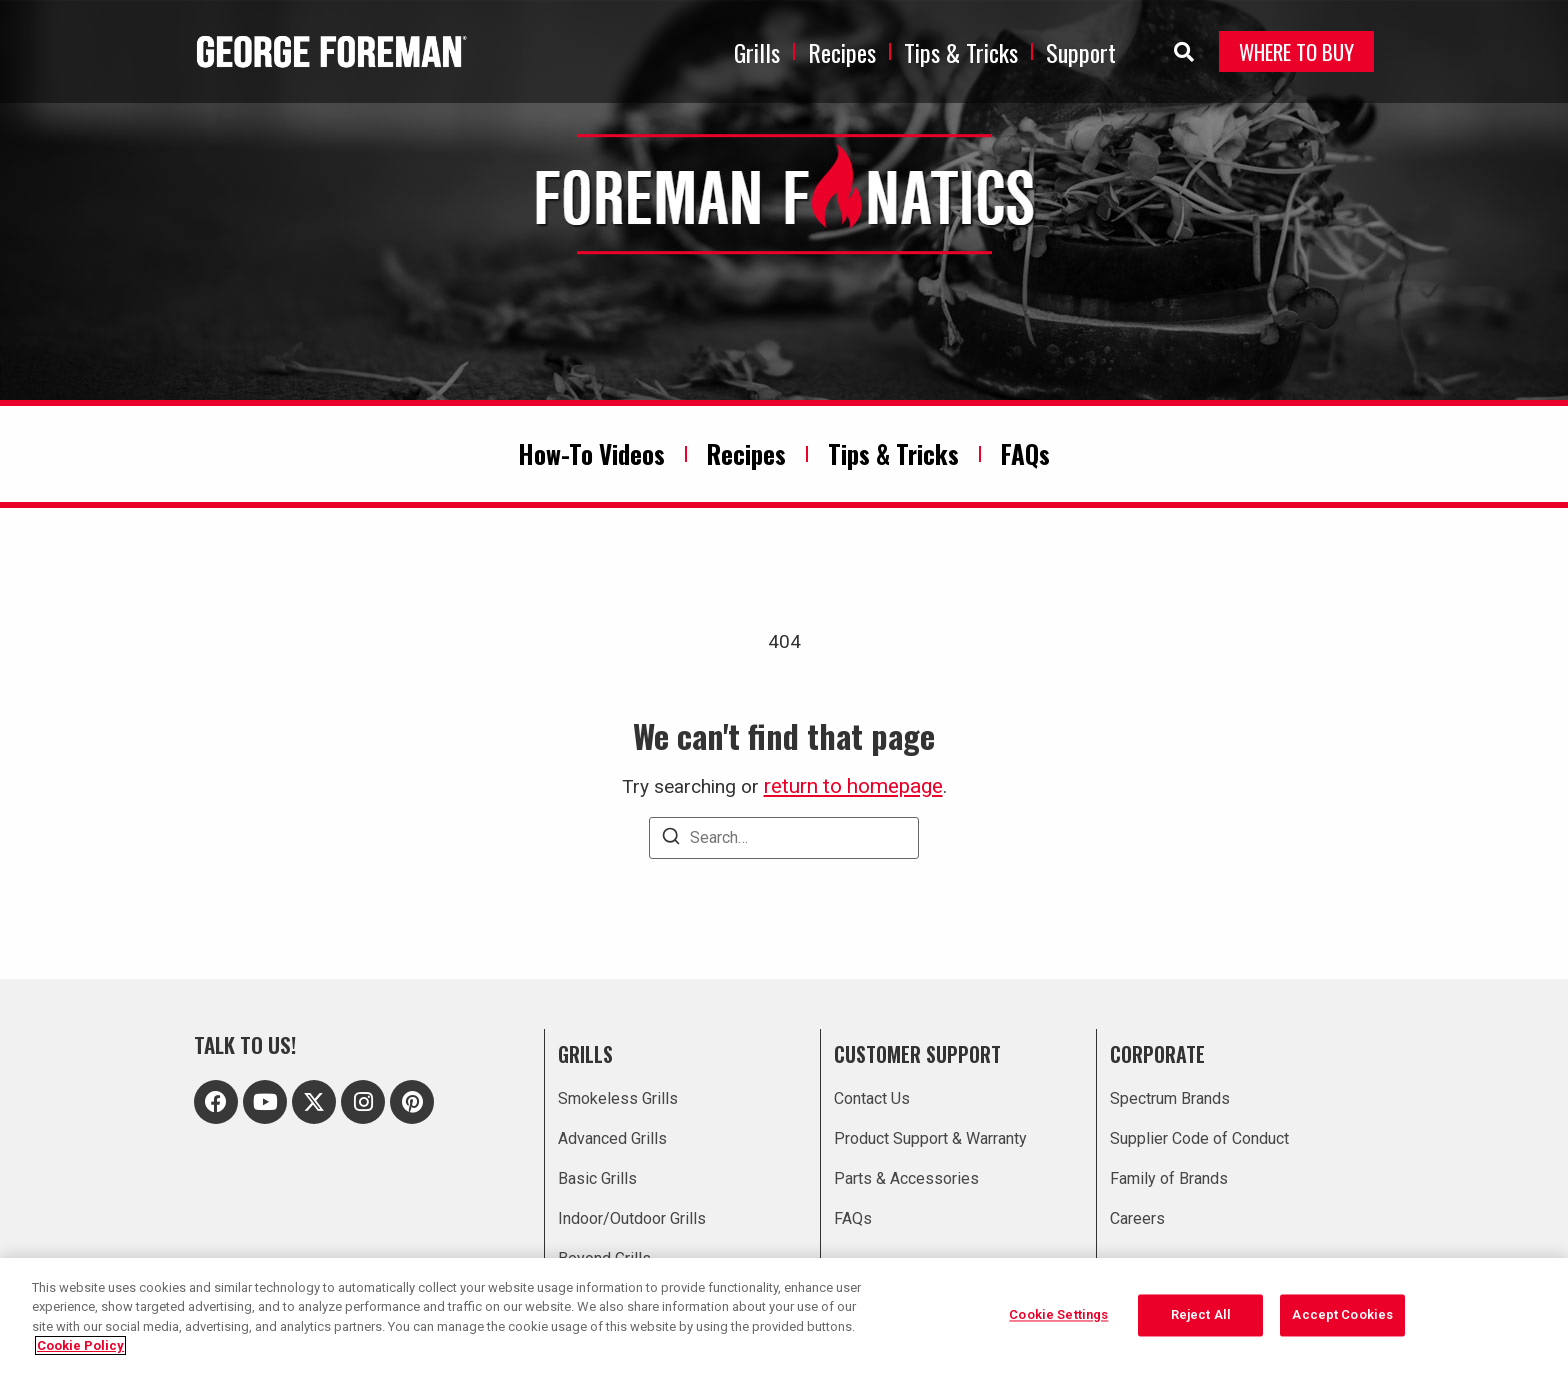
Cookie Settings (1058, 1316)
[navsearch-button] (1174, 52)
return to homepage (853, 786)
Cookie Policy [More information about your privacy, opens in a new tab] (80, 1345)
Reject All (1201, 1316)
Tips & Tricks (961, 52)
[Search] (671, 839)
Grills (757, 52)
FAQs (1025, 453)
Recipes (842, 52)
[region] (784, 1318)
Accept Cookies (1342, 1316)
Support (1081, 52)
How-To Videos (591, 453)
